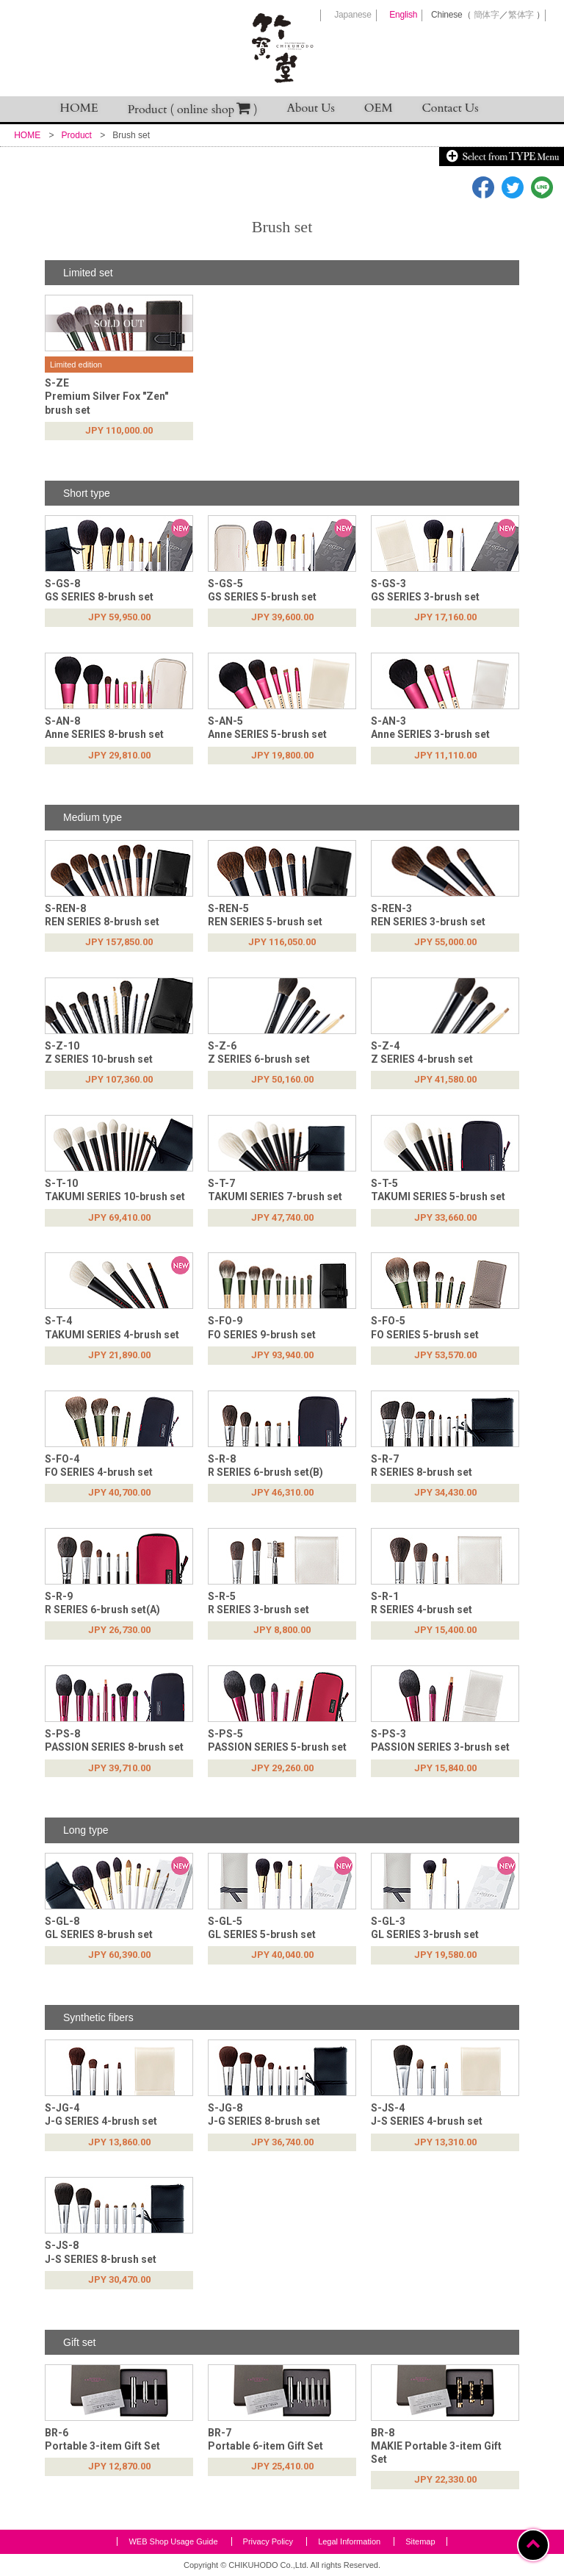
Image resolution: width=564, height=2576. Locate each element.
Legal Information (349, 2541)
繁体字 (521, 15)
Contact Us (450, 108)
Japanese (352, 15)
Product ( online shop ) (193, 109)
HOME (79, 108)
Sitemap (420, 2541)
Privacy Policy (268, 2541)
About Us (311, 108)
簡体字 (486, 15)
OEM (378, 108)
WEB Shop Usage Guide (173, 2541)
